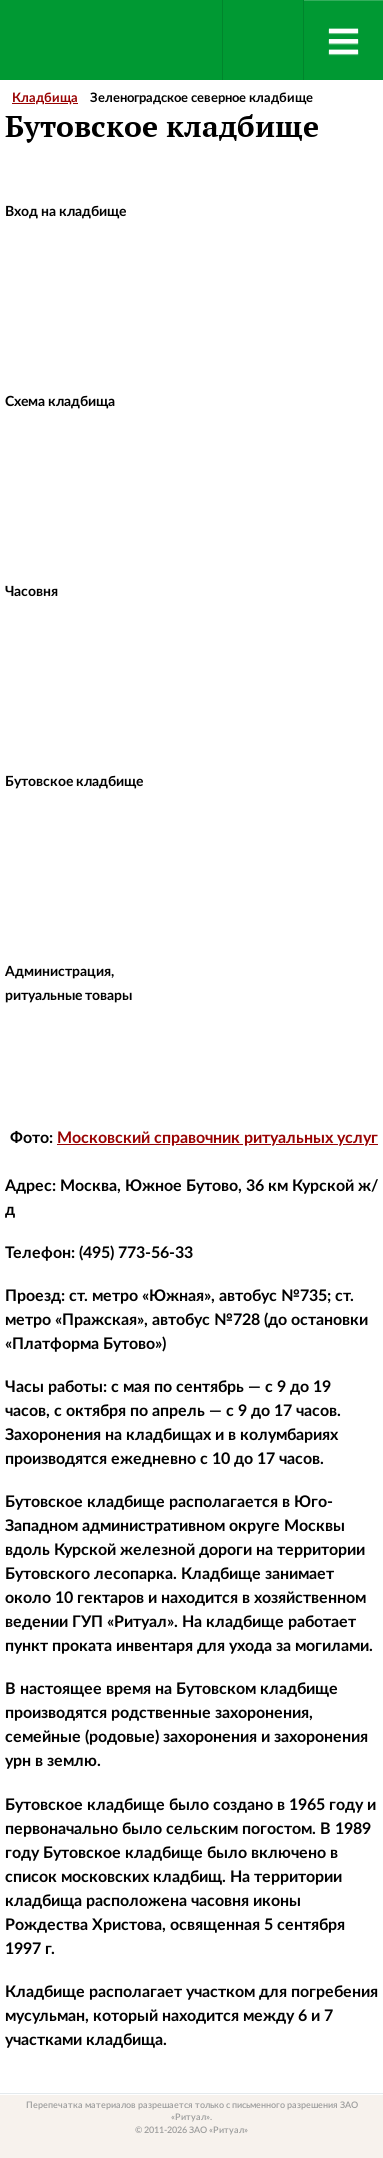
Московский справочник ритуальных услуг (217, 1138)
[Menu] (343, 40)
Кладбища (45, 98)
